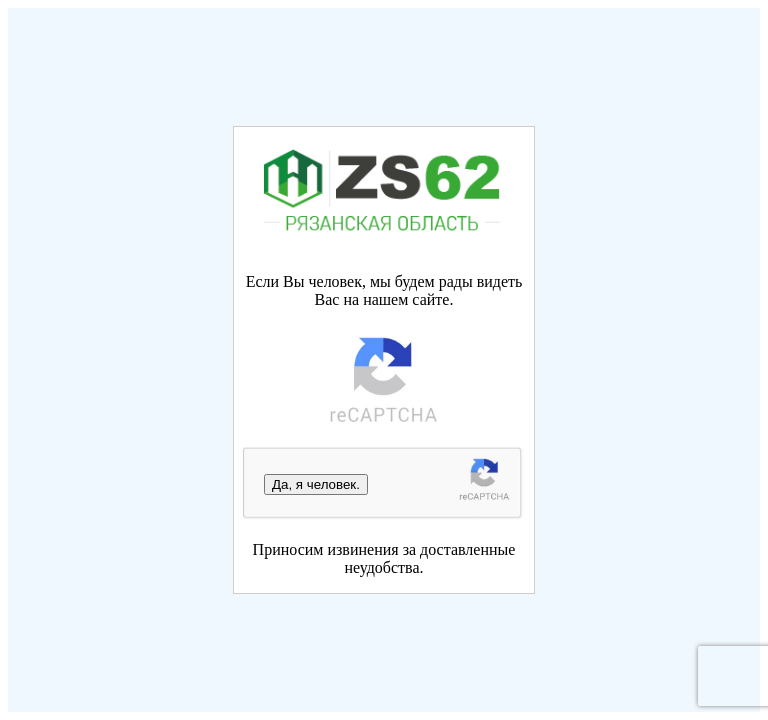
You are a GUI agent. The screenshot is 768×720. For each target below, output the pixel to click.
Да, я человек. (316, 484)
